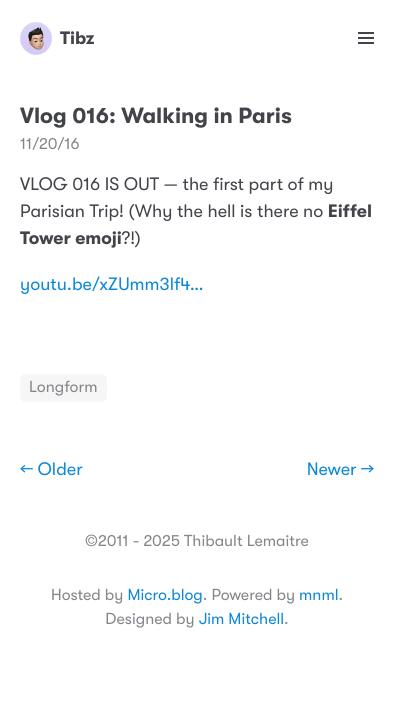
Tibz (57, 38)
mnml (318, 595)
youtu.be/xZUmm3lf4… (112, 285)
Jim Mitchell (241, 619)
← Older (51, 470)
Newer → (340, 470)
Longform (63, 387)
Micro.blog (164, 595)
